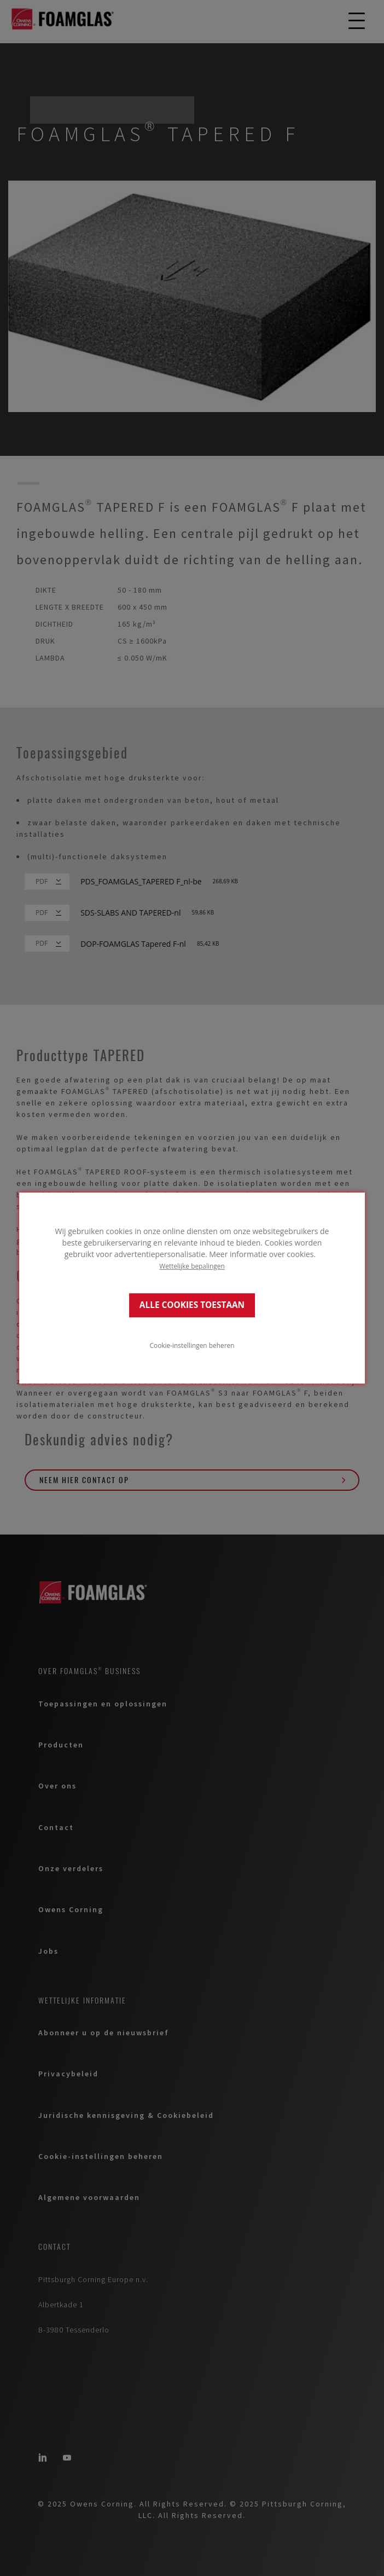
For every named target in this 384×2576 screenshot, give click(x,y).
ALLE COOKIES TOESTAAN (192, 1305)
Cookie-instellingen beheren (191, 1345)
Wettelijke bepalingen (191, 1265)
